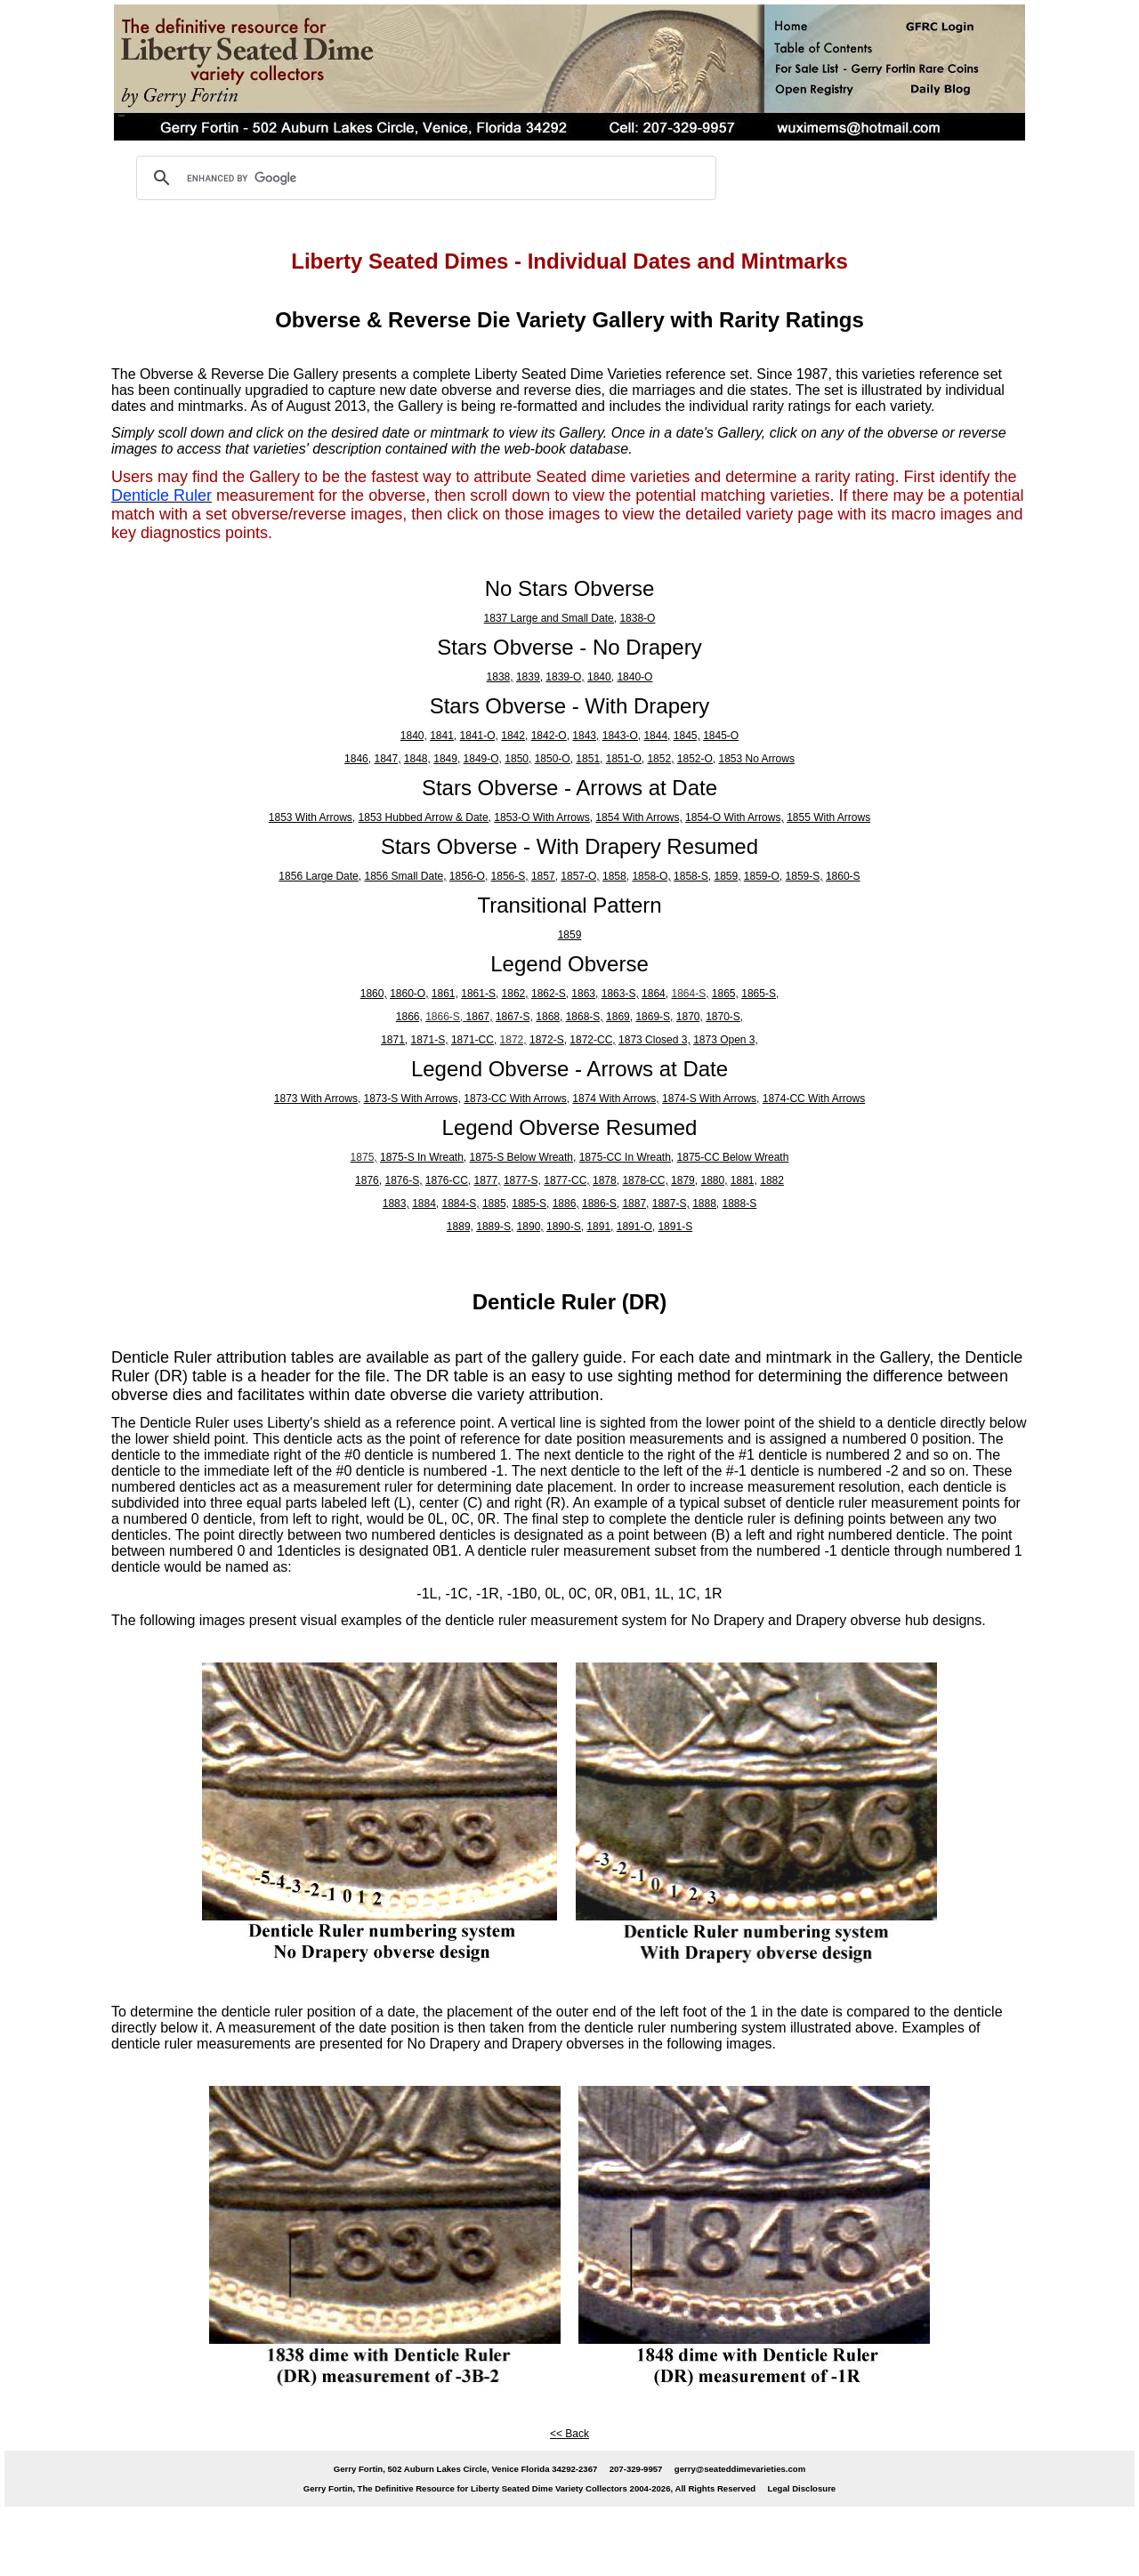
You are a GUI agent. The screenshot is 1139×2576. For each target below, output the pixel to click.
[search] (423, 178)
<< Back (569, 2433)
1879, (684, 1180)
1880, (713, 1180)
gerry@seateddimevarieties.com (740, 2469)
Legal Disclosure (801, 2488)
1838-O (637, 618)
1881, (744, 1180)
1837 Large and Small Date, (550, 618)
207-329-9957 (636, 2469)
